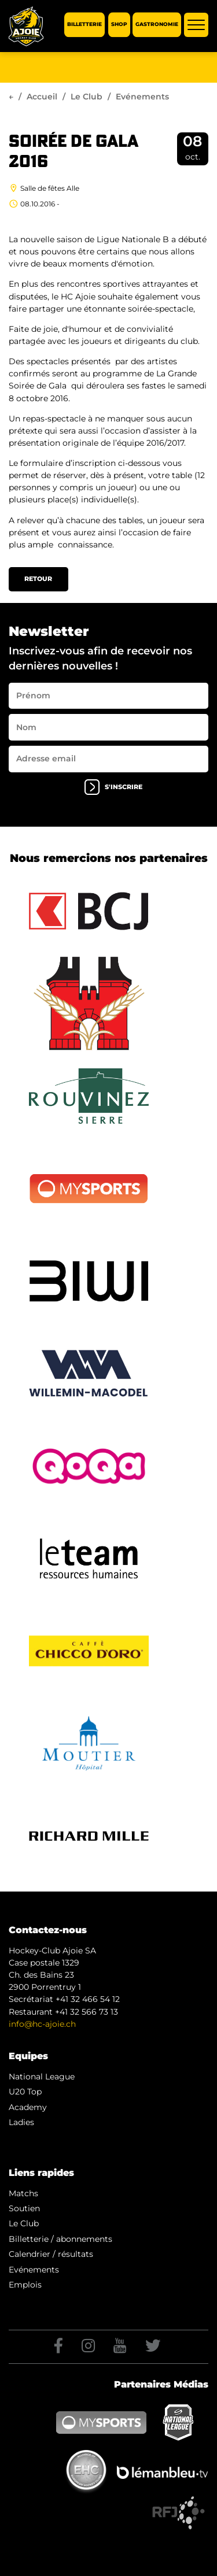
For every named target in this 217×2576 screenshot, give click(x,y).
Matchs (23, 2193)
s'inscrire (113, 787)
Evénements (34, 2269)
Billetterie (84, 24)
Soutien (24, 2208)
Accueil (42, 96)
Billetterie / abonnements (60, 2239)
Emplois (25, 2284)
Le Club (86, 96)
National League (42, 2076)
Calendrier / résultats (51, 2254)
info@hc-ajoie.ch (42, 2024)
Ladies (21, 2122)
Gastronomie (156, 24)
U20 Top (25, 2091)
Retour (38, 579)
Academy (28, 2107)
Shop (119, 24)
